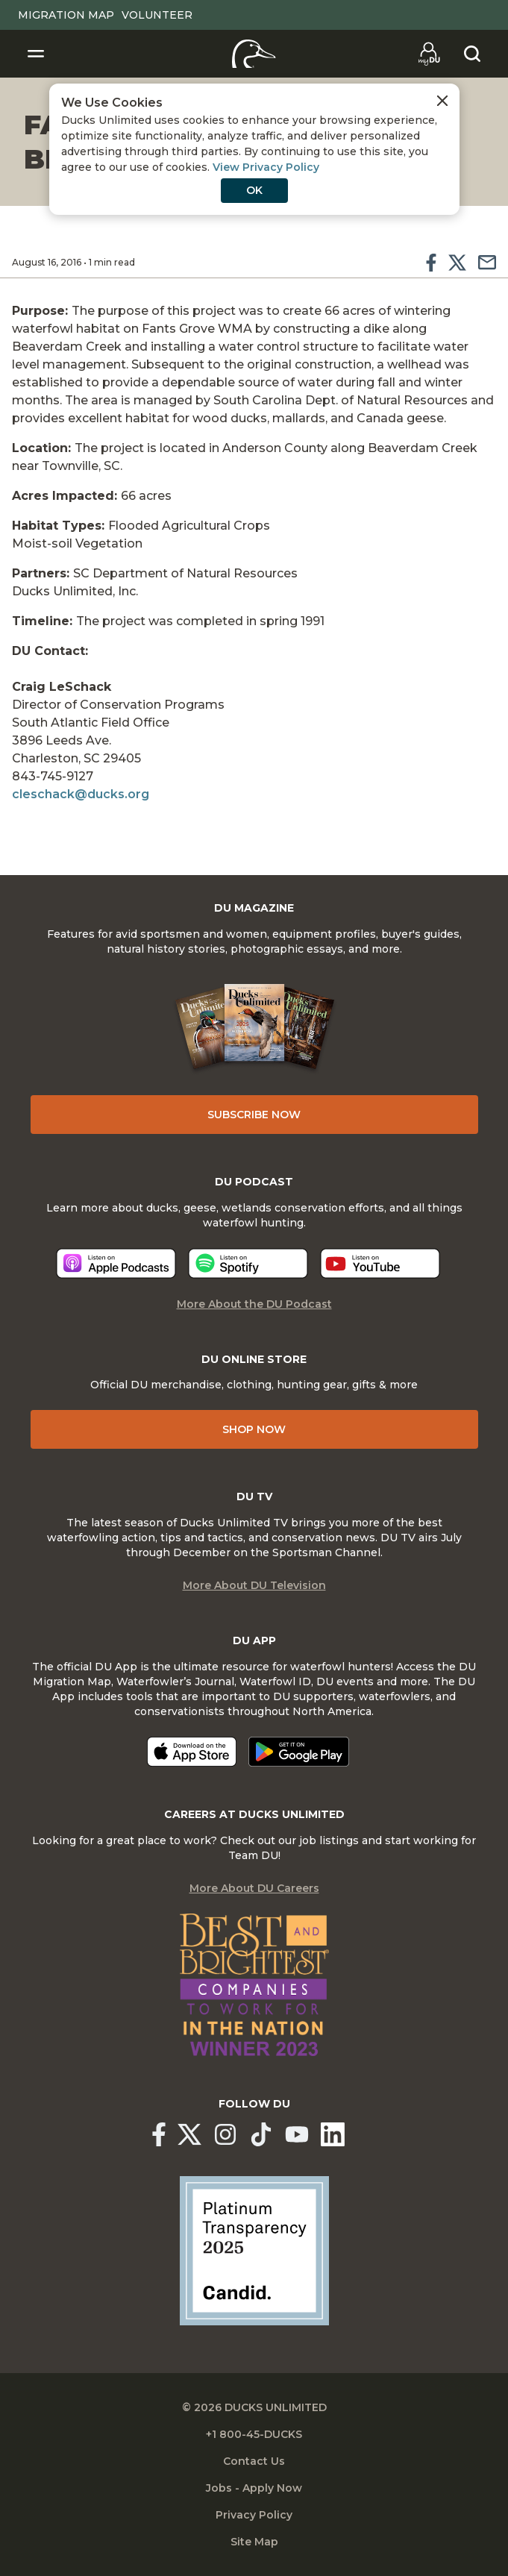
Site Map (254, 2541)
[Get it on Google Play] (298, 1752)
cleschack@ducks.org (80, 794)
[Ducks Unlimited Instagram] (225, 2134)
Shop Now (254, 1429)
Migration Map (66, 15)
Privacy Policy (254, 2515)
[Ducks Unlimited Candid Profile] (254, 2250)
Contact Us (254, 2461)
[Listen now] (116, 1263)
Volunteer (157, 15)
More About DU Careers (254, 1888)
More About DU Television (254, 1585)
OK (254, 190)
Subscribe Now (254, 1114)
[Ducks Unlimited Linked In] (333, 2134)
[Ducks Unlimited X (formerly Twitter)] (189, 2134)
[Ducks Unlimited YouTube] (297, 2134)
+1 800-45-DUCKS (254, 2434)
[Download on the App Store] (191, 1752)
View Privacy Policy (266, 167)
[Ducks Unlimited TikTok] (261, 2134)
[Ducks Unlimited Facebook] (159, 2134)
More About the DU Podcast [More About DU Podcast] (254, 1304)
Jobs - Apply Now (254, 2488)
